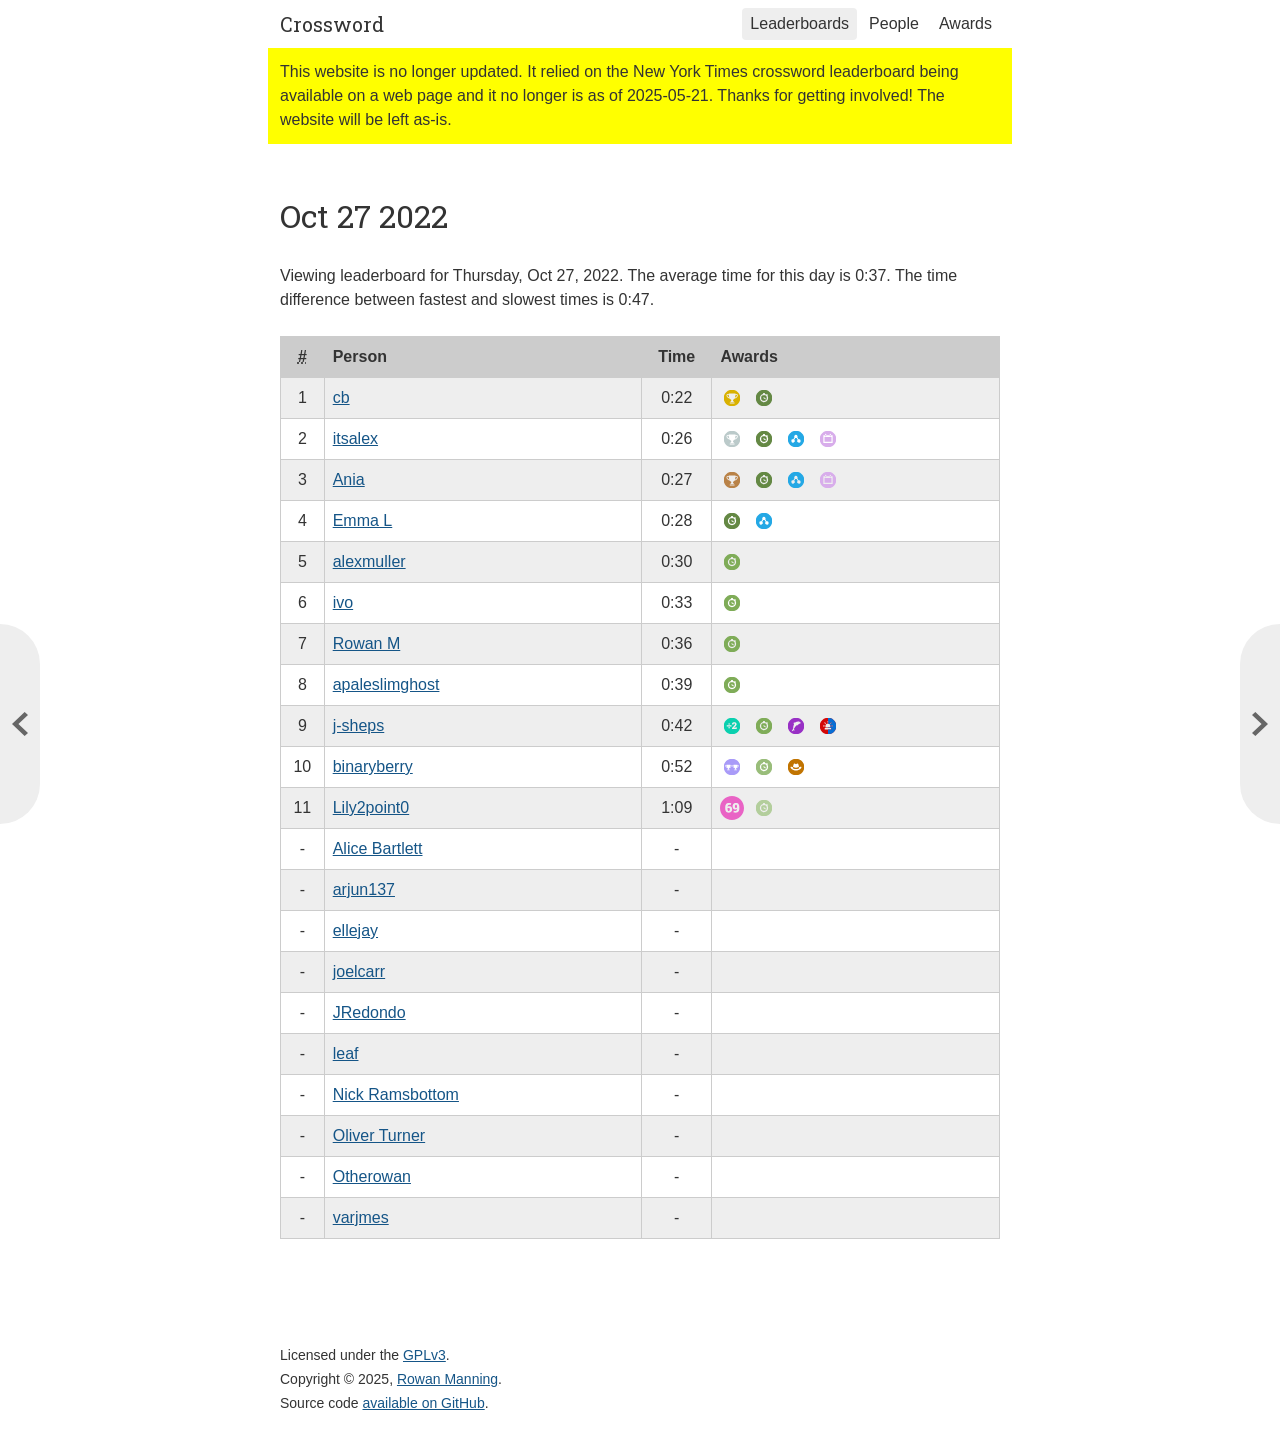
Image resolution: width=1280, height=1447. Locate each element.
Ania (349, 479)
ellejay (355, 930)
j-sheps (359, 725)
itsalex (355, 438)
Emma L (363, 520)
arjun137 (364, 889)
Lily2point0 (371, 807)
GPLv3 (424, 1355)
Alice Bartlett (378, 848)
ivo (343, 602)
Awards (965, 23)
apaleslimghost (386, 684)
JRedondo (369, 1012)
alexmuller (369, 561)
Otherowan (372, 1176)
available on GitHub (424, 1403)
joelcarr (359, 971)
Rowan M (367, 643)
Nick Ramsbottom (396, 1094)
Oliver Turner (379, 1135)
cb (341, 397)
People (894, 23)
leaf (346, 1053)
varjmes (361, 1217)
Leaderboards (799, 23)
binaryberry (373, 766)
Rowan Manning (447, 1379)
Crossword (332, 24)
